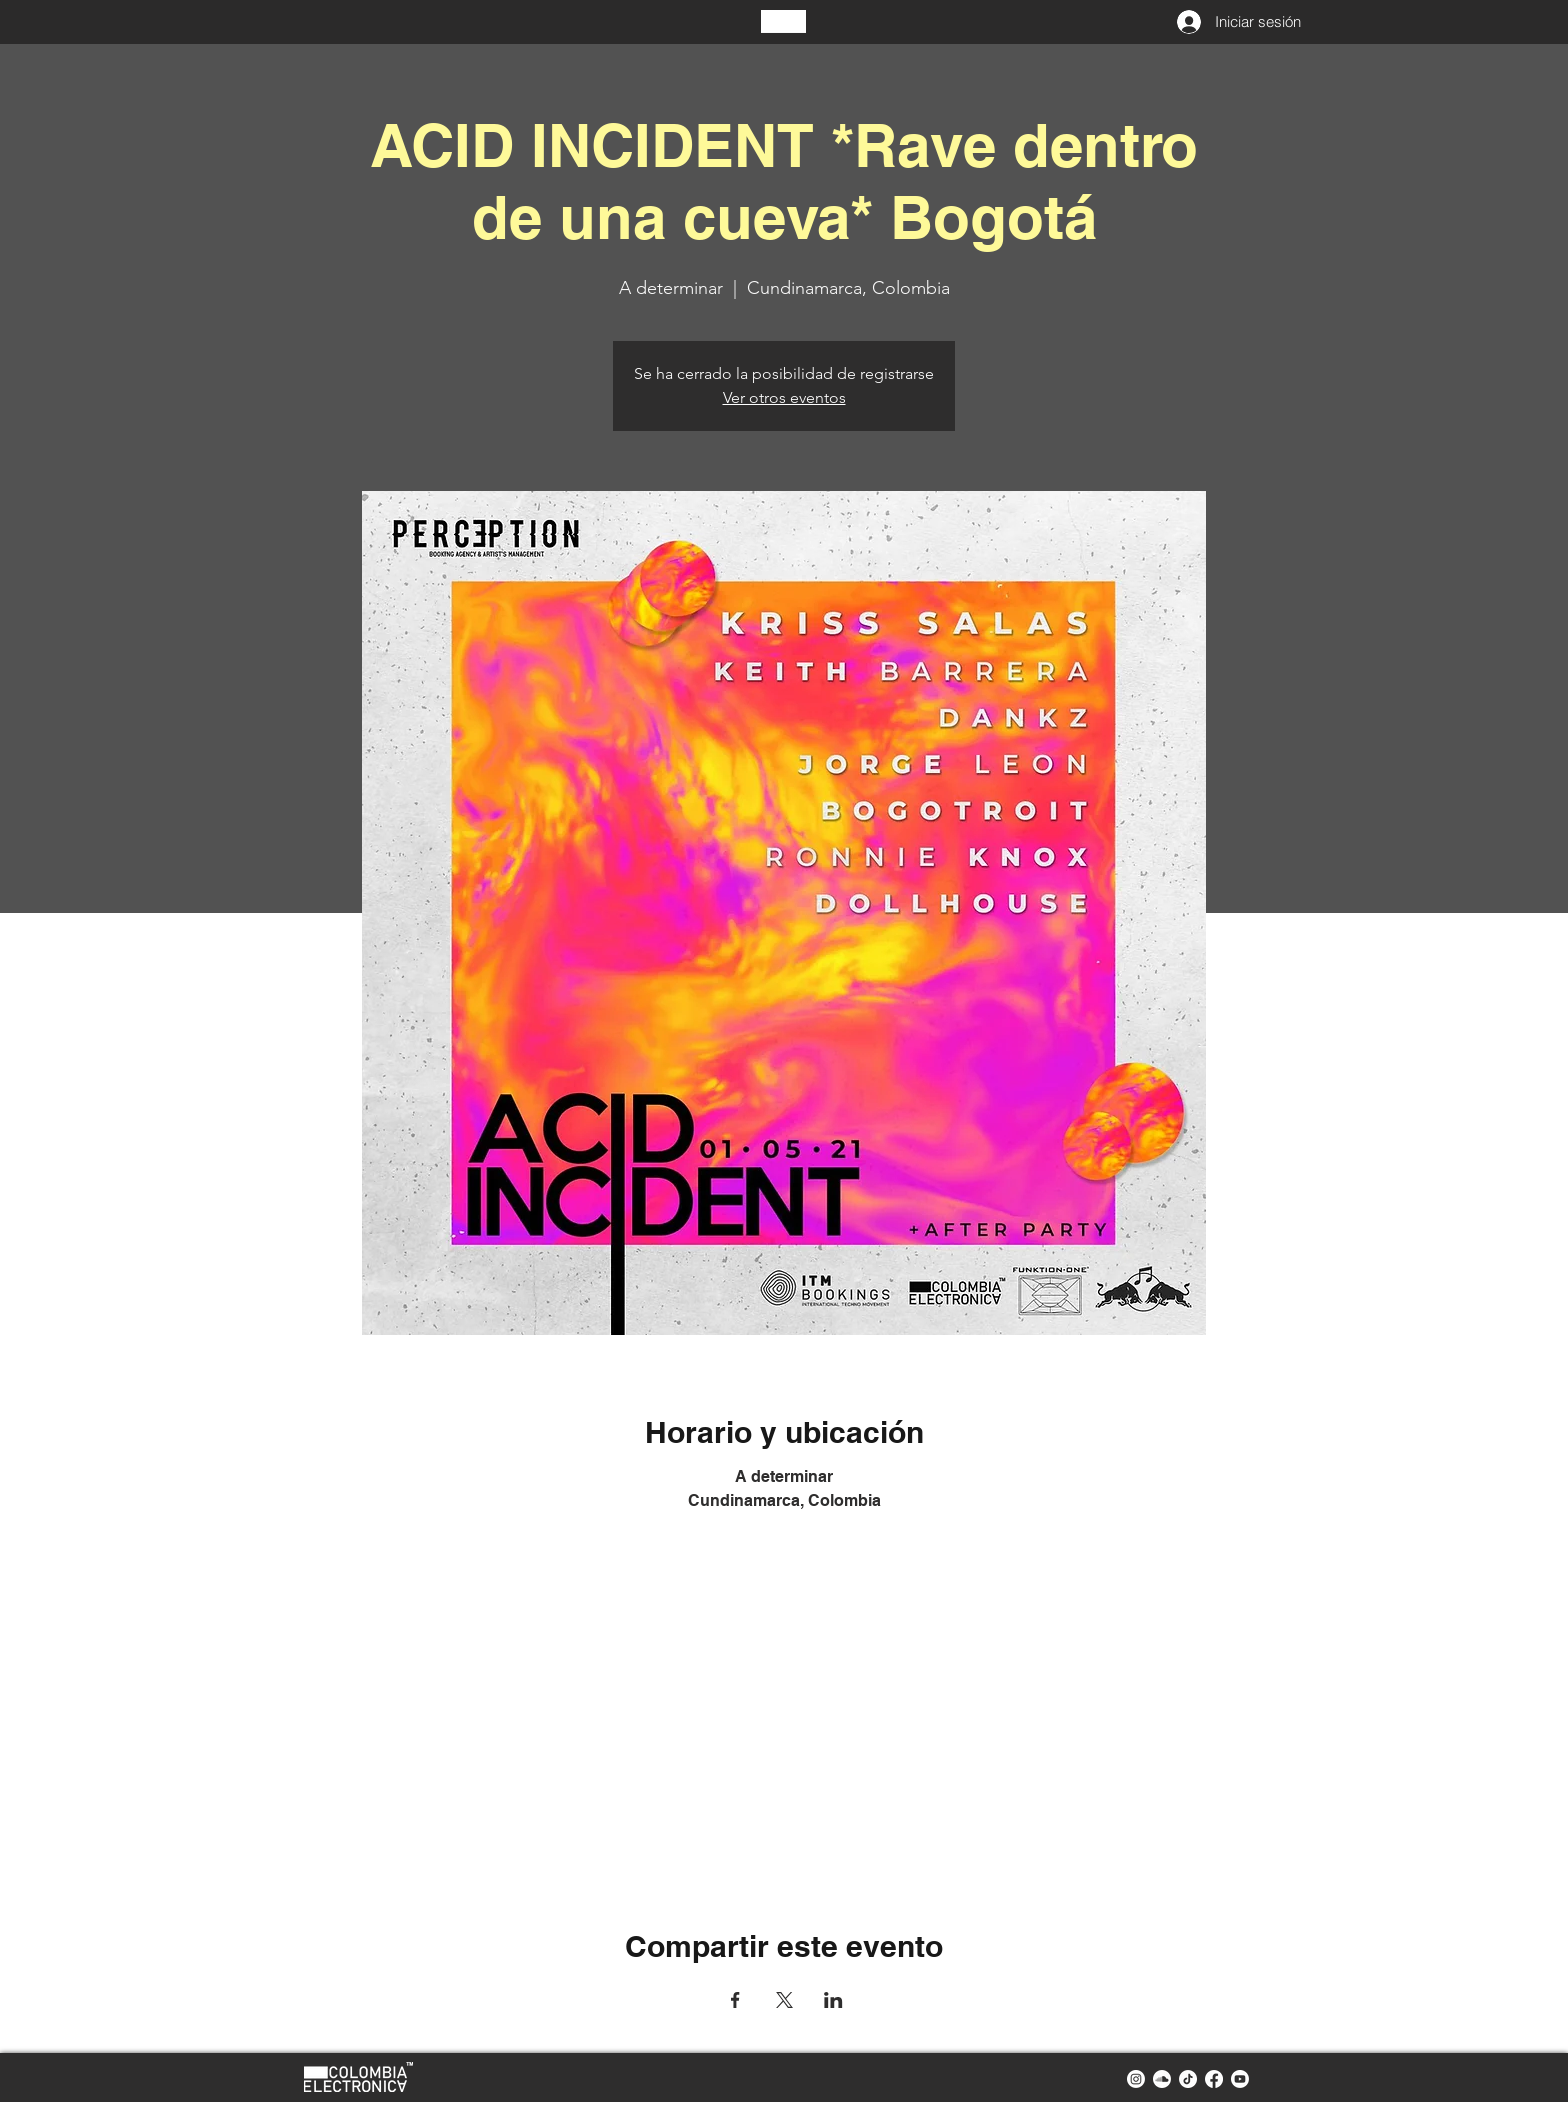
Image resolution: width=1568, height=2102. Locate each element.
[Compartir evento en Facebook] (735, 2000)
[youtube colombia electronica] (1240, 2079)
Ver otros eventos (784, 397)
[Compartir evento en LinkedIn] (833, 2000)
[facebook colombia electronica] (1214, 2079)
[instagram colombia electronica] (1136, 2079)
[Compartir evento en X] (784, 2000)
